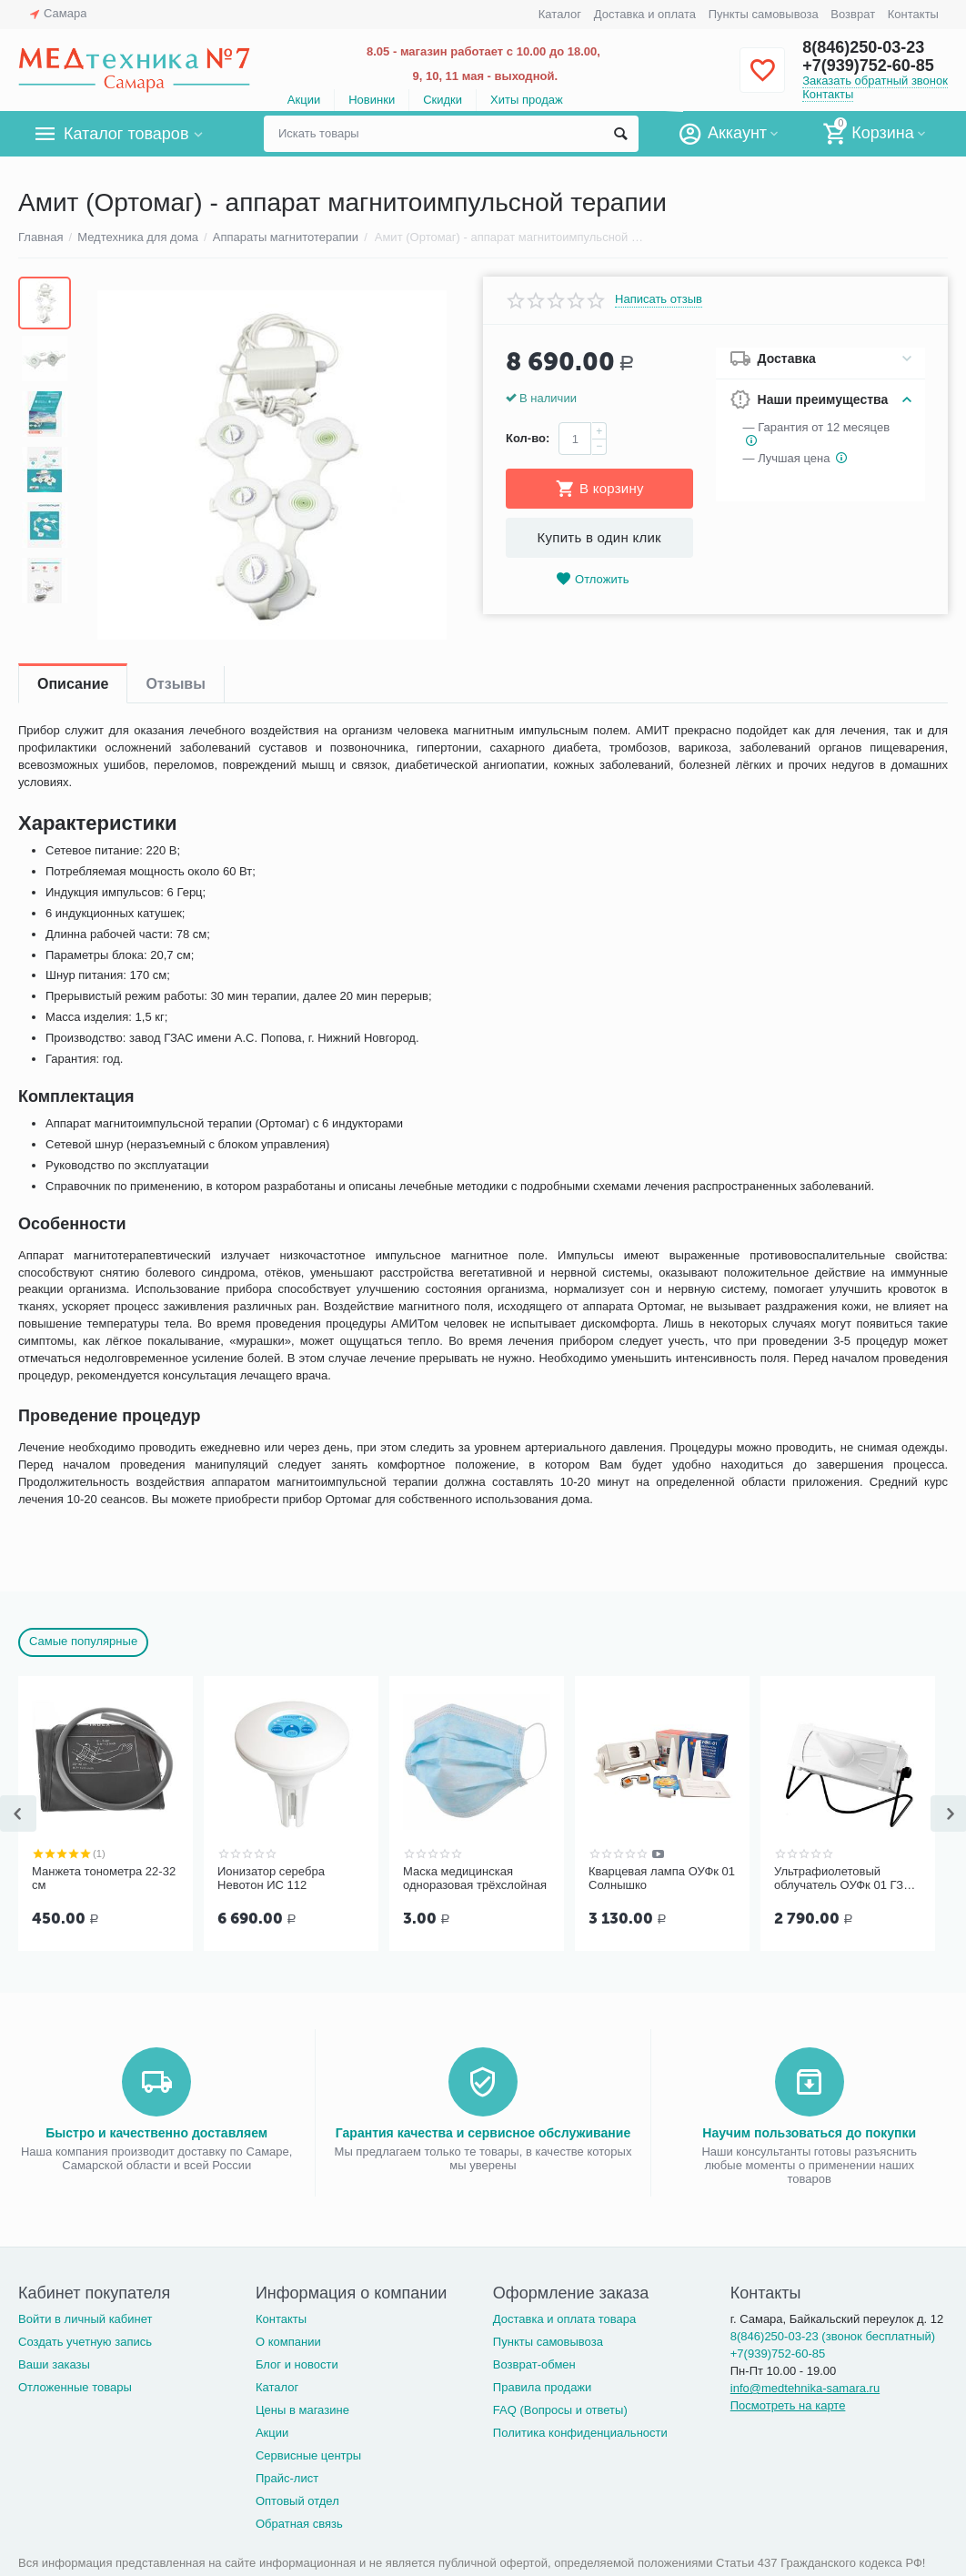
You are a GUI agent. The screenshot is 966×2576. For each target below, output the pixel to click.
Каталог (559, 14)
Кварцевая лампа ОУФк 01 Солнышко (662, 1878)
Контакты (913, 14)
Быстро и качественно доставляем (156, 2133)
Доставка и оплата (645, 14)
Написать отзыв (658, 299)
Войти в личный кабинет (85, 2319)
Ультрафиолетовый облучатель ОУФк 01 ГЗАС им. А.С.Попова (847, 1879)
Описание (72, 684)
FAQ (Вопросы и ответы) (560, 2410)
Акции (303, 99)
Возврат (852, 14)
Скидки (442, 99)
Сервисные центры (308, 2455)
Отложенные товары (75, 2387)
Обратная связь (299, 2524)
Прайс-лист (287, 2478)
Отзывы (175, 684)
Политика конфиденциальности (580, 2433)
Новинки (371, 99)
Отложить (592, 579)
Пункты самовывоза (764, 14)
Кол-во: (527, 438)
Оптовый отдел (297, 2501)
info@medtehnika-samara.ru (805, 2388)
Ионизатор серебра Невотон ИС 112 (271, 1878)
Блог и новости (297, 2364)
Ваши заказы (54, 2364)
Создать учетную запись (85, 2342)
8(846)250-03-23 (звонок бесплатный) (832, 2336)
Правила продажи (542, 2387)
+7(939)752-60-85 (868, 65)
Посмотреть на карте (788, 2405)
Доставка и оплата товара (564, 2319)
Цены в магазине (302, 2410)
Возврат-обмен (534, 2364)
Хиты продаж (526, 99)
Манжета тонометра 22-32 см (104, 1878)
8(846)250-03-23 (863, 47)
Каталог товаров (126, 133)
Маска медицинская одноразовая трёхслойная (475, 1878)
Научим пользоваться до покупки (809, 2133)
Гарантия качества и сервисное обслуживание (483, 2133)
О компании (288, 2342)
